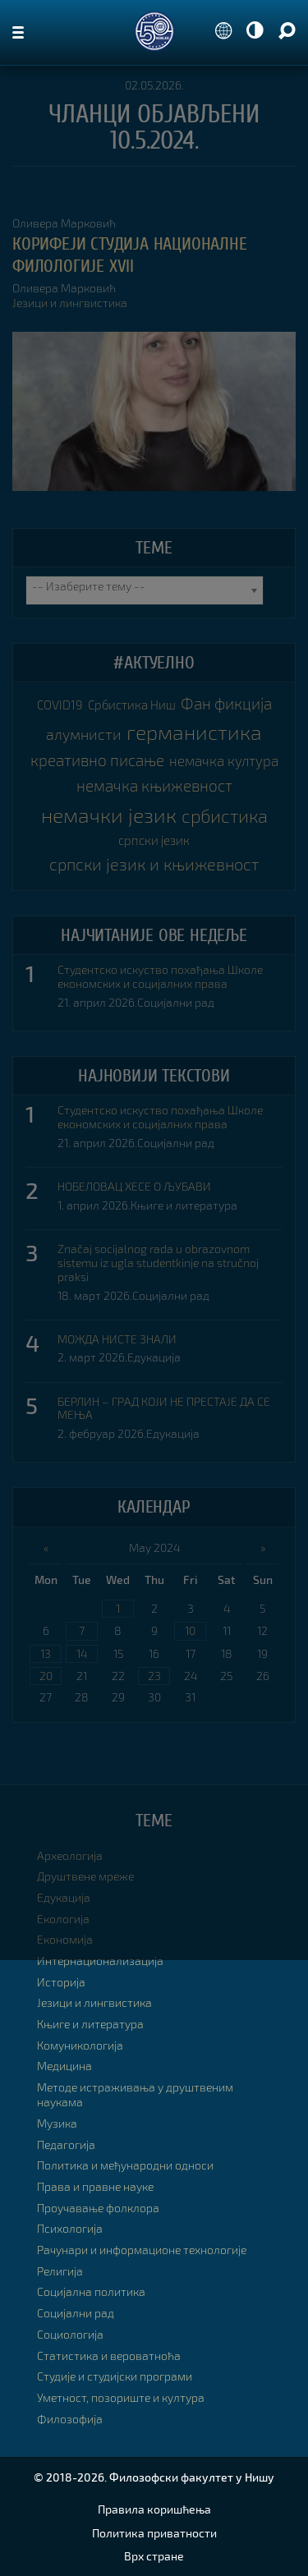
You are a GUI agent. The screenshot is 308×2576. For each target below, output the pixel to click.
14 (81, 1653)
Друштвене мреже (85, 1876)
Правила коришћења (154, 2509)
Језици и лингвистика (69, 303)
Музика (57, 2123)
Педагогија (66, 2144)
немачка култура (223, 760)
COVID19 (60, 704)
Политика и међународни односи (125, 2165)
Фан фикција (226, 703)
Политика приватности (154, 2533)
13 (45, 1653)
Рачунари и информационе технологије (141, 2250)
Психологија (70, 2228)
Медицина (64, 2066)
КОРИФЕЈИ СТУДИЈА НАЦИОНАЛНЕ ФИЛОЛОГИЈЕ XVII (129, 254)
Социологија (70, 2334)
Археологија (70, 1855)
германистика (194, 731)
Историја (61, 1982)
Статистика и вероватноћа (109, 2355)
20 (46, 1676)
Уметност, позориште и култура (121, 2397)
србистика (225, 816)
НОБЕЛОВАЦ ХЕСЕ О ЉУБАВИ (134, 1186)
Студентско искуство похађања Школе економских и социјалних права (160, 976)
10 (190, 1630)
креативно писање (97, 760)
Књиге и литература (184, 1205)
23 (154, 1676)
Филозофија (70, 2419)
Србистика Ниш (132, 704)
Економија (65, 1939)
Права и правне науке (95, 2186)
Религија (60, 2271)
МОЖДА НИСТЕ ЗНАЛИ (117, 1339)
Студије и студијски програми (114, 2376)
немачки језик (109, 814)
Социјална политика (91, 2291)
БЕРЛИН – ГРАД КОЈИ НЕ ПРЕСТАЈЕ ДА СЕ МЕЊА (163, 1408)
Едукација (154, 1357)
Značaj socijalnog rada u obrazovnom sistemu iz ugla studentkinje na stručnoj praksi (158, 1262)
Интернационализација (100, 1961)
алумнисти (84, 734)
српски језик (154, 840)
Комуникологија (80, 2045)
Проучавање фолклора (98, 2208)
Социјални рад (175, 1002)
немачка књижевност (154, 785)
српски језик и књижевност (154, 864)
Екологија (63, 1919)
